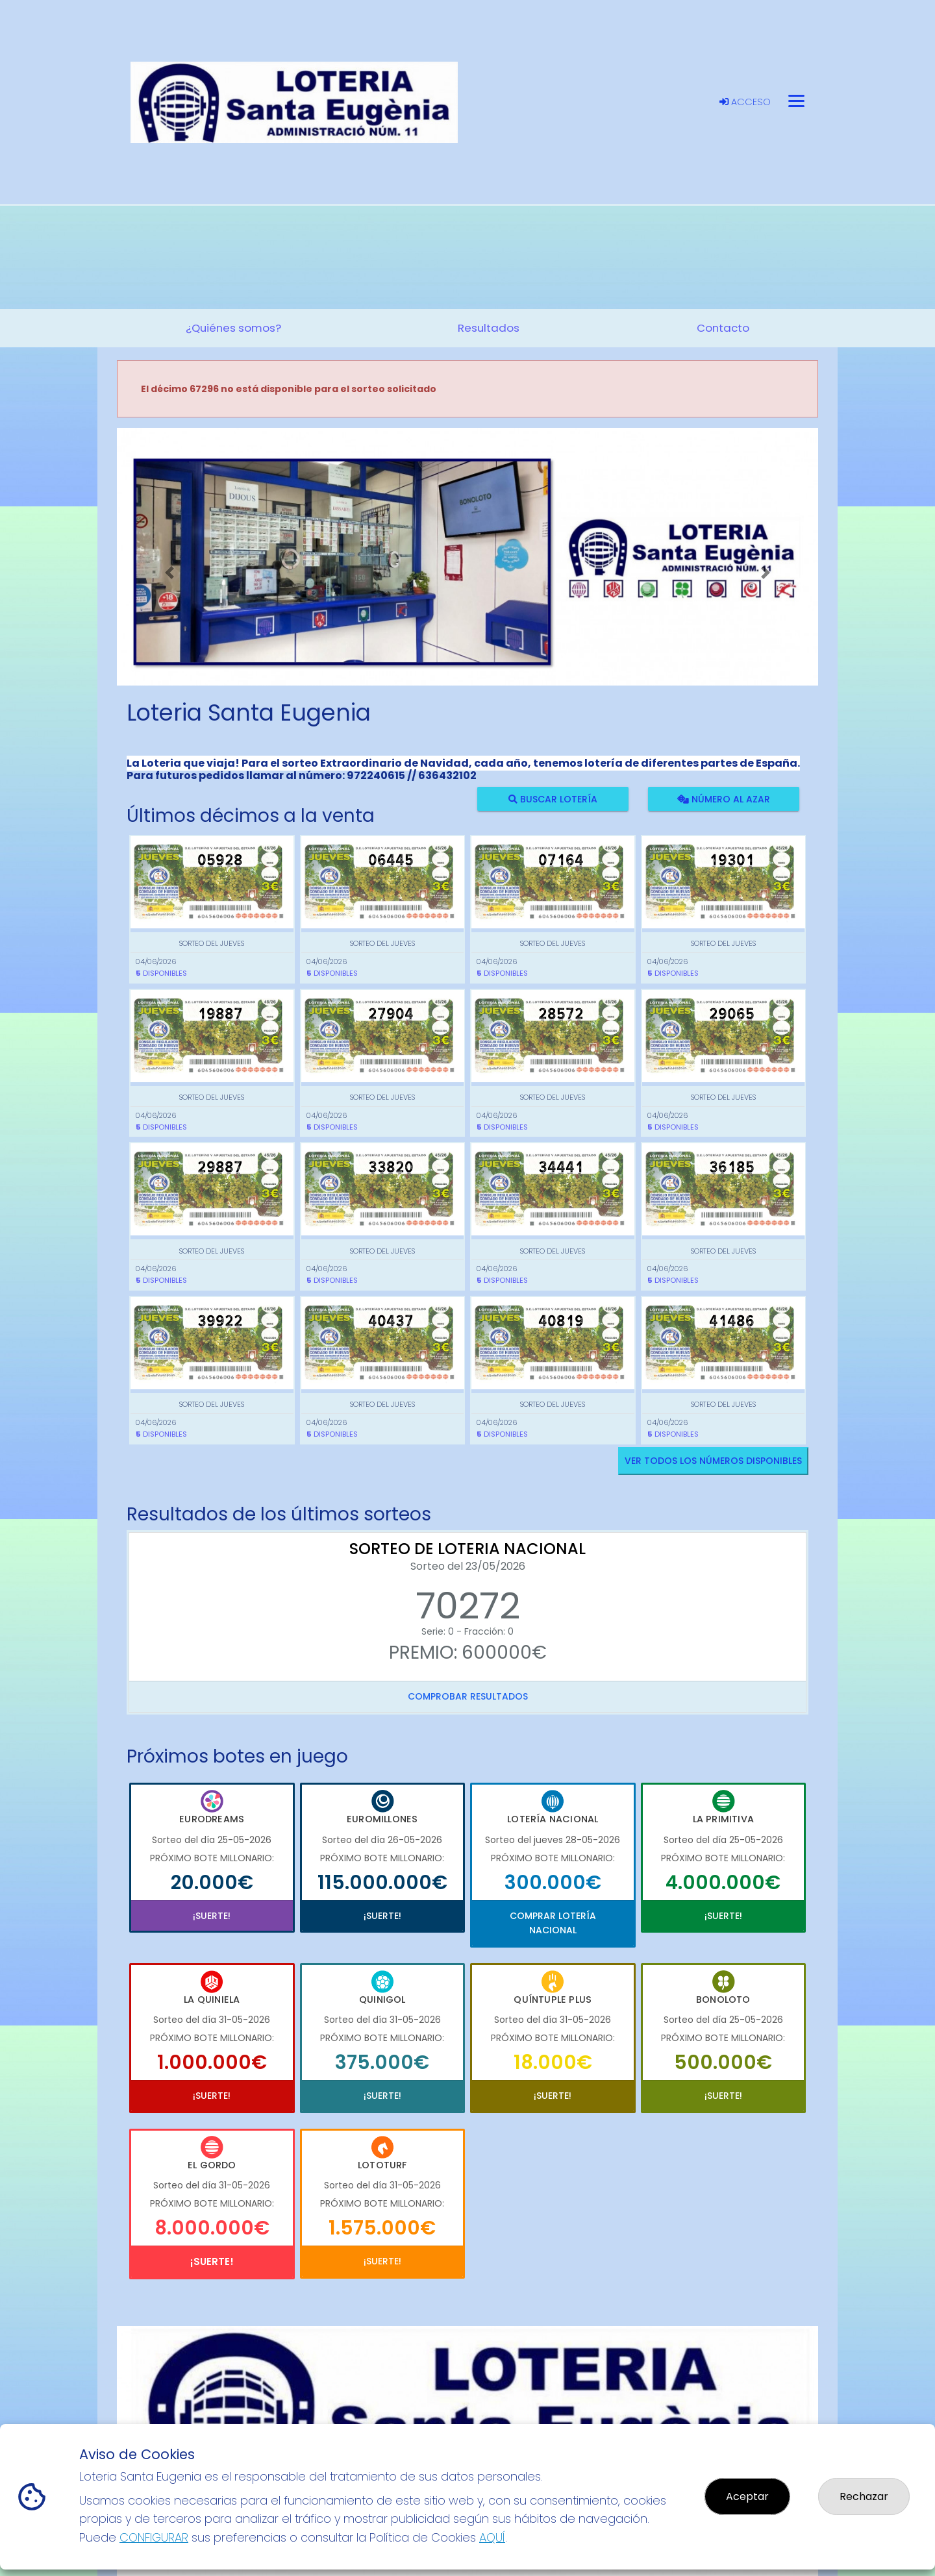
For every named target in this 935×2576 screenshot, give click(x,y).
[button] (169, 573)
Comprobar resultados (468, 1696)
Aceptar (747, 2496)
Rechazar (864, 2496)
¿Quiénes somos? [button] (233, 328)
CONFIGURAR (153, 2537)
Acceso (745, 101)
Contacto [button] (723, 328)
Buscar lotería (552, 799)
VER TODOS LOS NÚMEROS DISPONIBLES (713, 1460)
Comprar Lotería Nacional (553, 1923)
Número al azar (723, 799)
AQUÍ (492, 2537)
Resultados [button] (488, 328)
